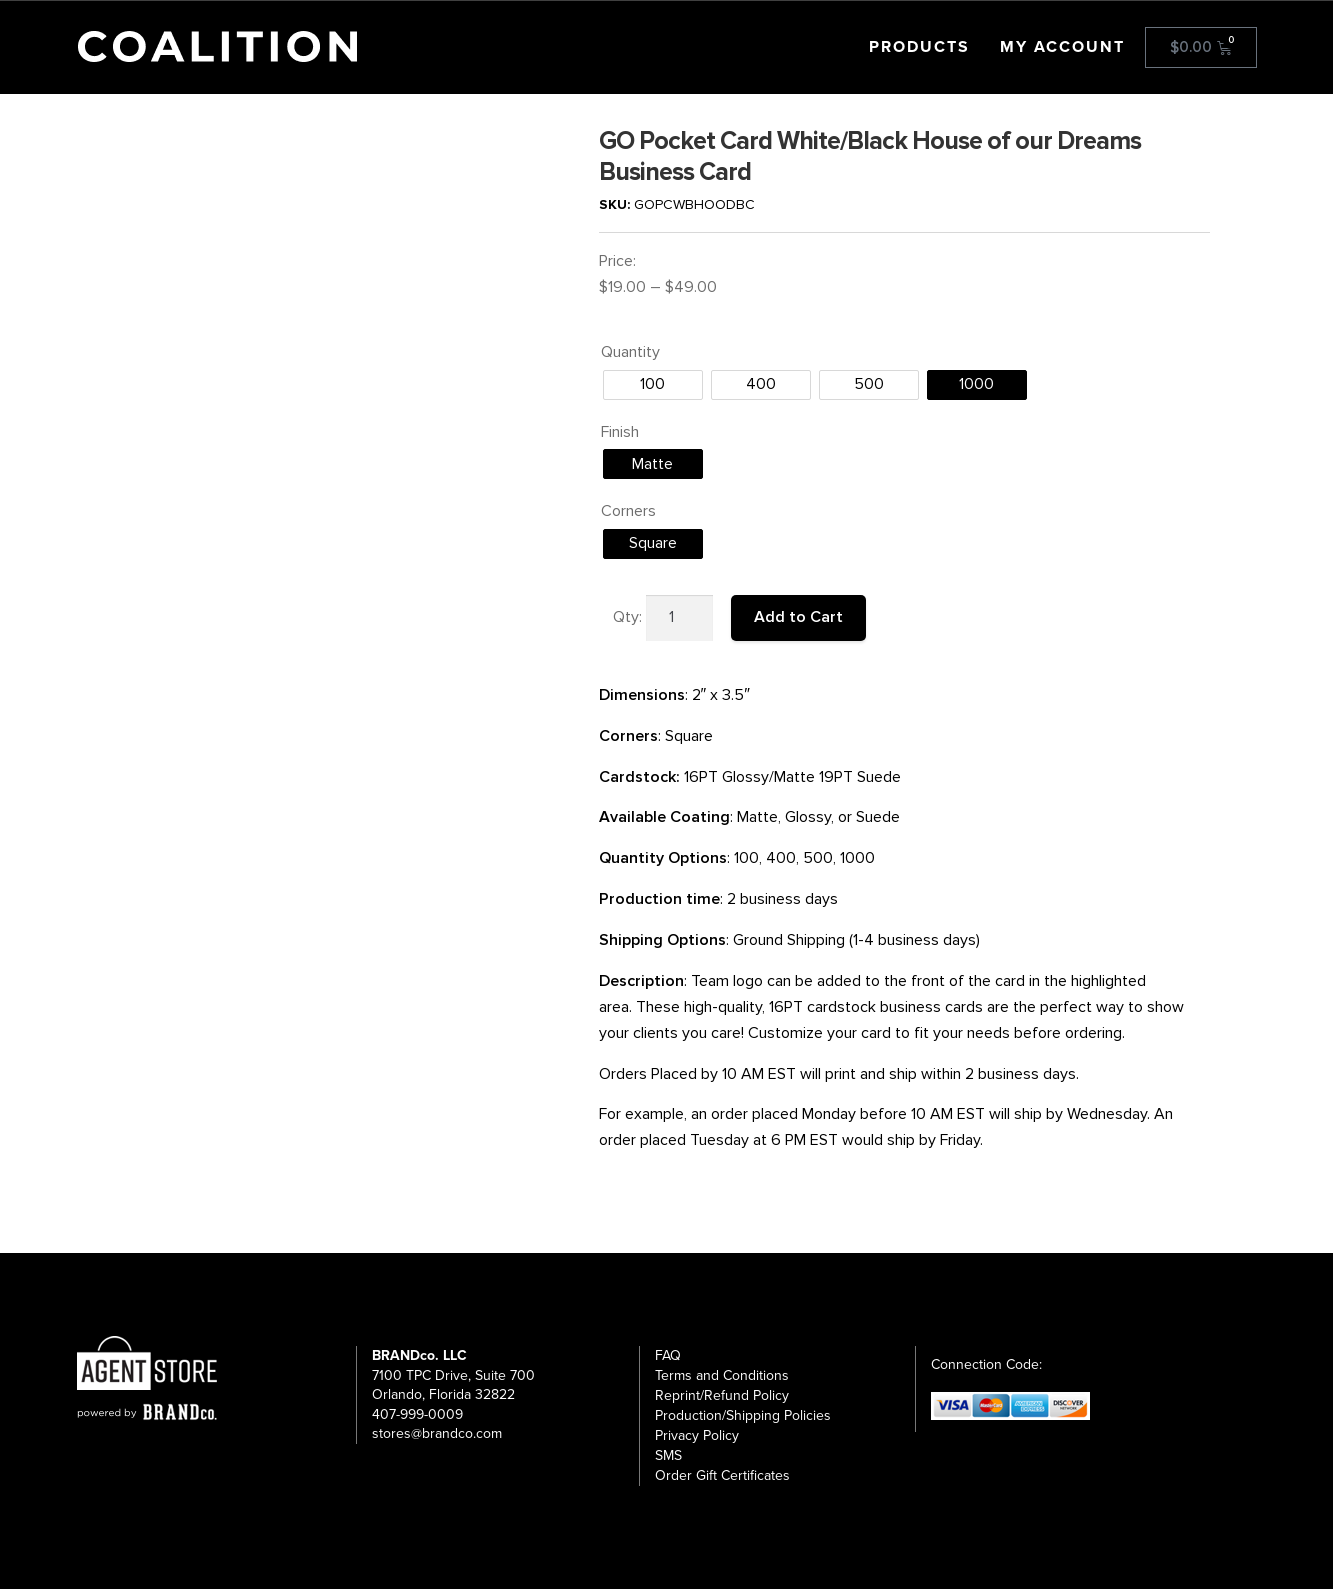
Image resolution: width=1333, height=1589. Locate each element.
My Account (1062, 47)
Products (919, 47)
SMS (668, 1455)
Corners (628, 511)
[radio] (653, 385)
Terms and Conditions (722, 1375)
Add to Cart (798, 617)
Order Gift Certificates (722, 1475)
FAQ (668, 1355)
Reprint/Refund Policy (722, 1395)
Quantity (630, 352)
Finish (620, 432)
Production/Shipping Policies (743, 1415)
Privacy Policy (697, 1435)
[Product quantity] (680, 618)
